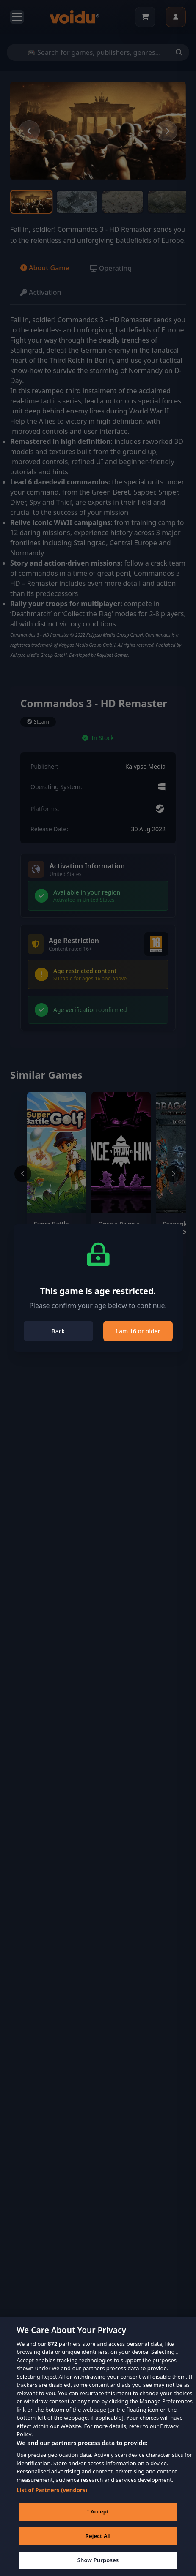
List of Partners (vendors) (52, 2501)
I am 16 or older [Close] (137, 1331)
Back (58, 1331)
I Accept (98, 2523)
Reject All (98, 2548)
